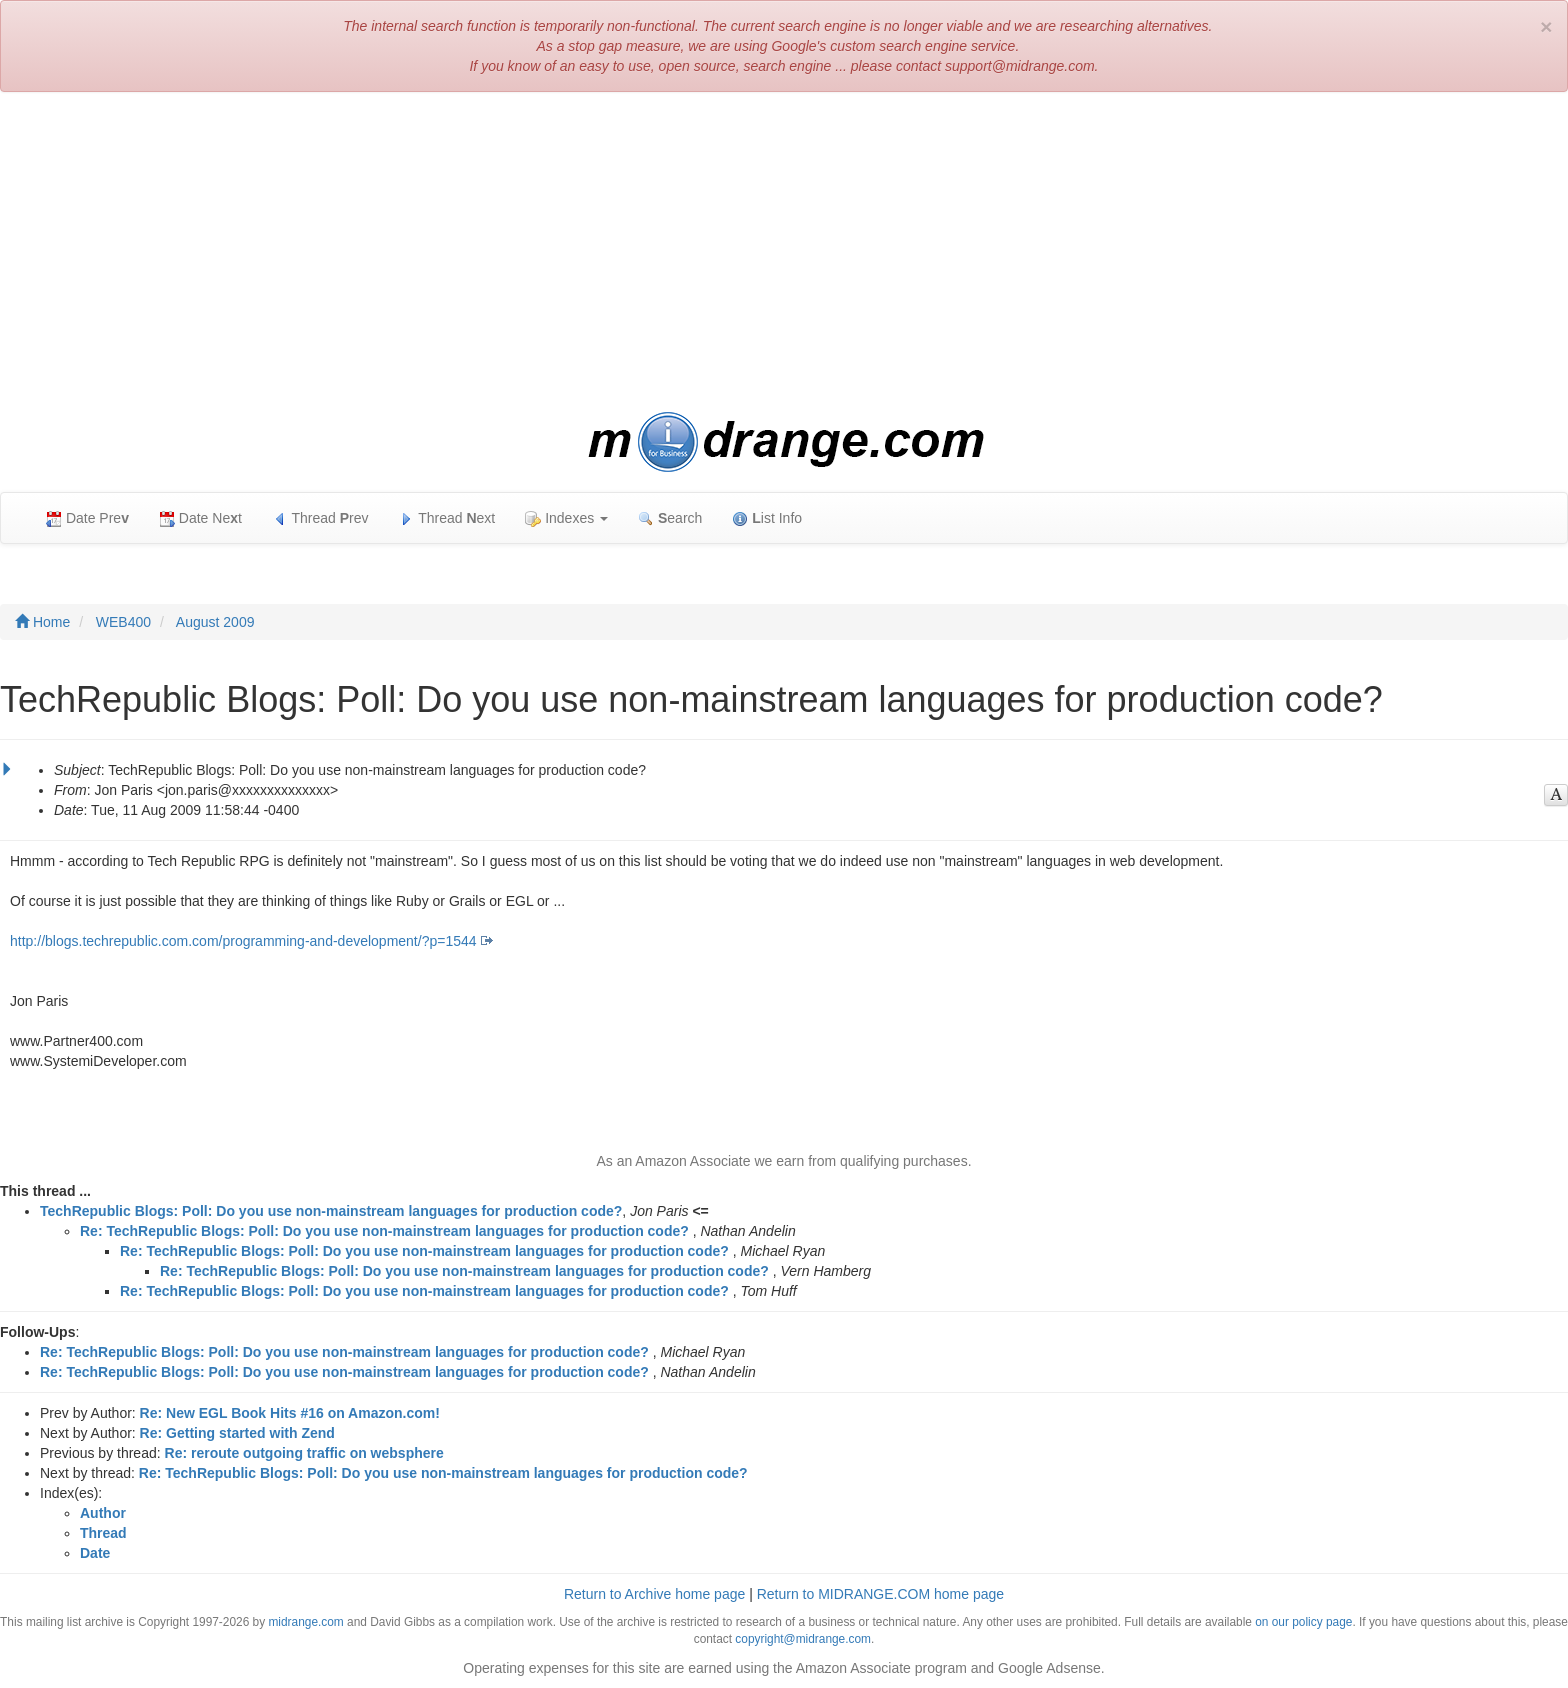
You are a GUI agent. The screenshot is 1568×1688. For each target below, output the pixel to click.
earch (670, 518)
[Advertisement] (784, 252)
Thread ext (447, 518)
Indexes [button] (566, 518)
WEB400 (123, 622)
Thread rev (320, 518)
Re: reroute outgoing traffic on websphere (304, 1453)
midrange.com (305, 1622)
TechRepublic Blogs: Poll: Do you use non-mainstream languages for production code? (331, 1211)
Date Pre (87, 518)
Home (42, 622)
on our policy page (1303, 1622)
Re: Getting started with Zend (237, 1433)
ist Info (767, 518)
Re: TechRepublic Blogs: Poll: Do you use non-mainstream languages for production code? (384, 1231)
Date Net (200, 518)
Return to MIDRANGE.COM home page (880, 1594)
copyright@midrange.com (803, 1639)
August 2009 (215, 622)
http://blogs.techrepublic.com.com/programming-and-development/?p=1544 (243, 941)
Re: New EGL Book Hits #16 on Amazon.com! (290, 1413)
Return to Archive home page (654, 1594)
